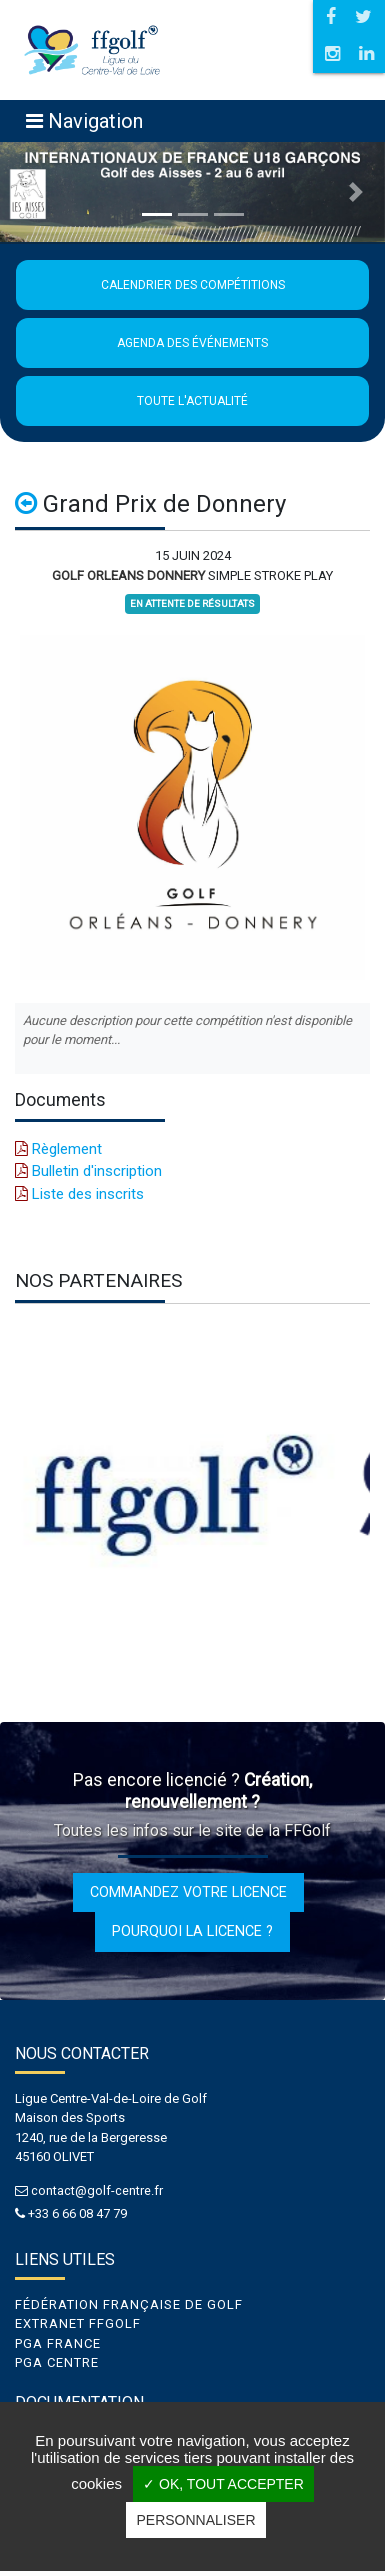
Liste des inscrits (79, 1194)
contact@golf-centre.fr (97, 2190)
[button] (29, 192)
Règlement (58, 1149)
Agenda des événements (192, 343)
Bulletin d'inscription (88, 1171)
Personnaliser (195, 2520)
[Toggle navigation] (84, 121)
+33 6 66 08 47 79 (77, 2213)
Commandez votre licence (188, 1892)
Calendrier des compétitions (193, 285)
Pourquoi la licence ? (192, 1931)
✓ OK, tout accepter (223, 2484)
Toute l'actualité (192, 401)
